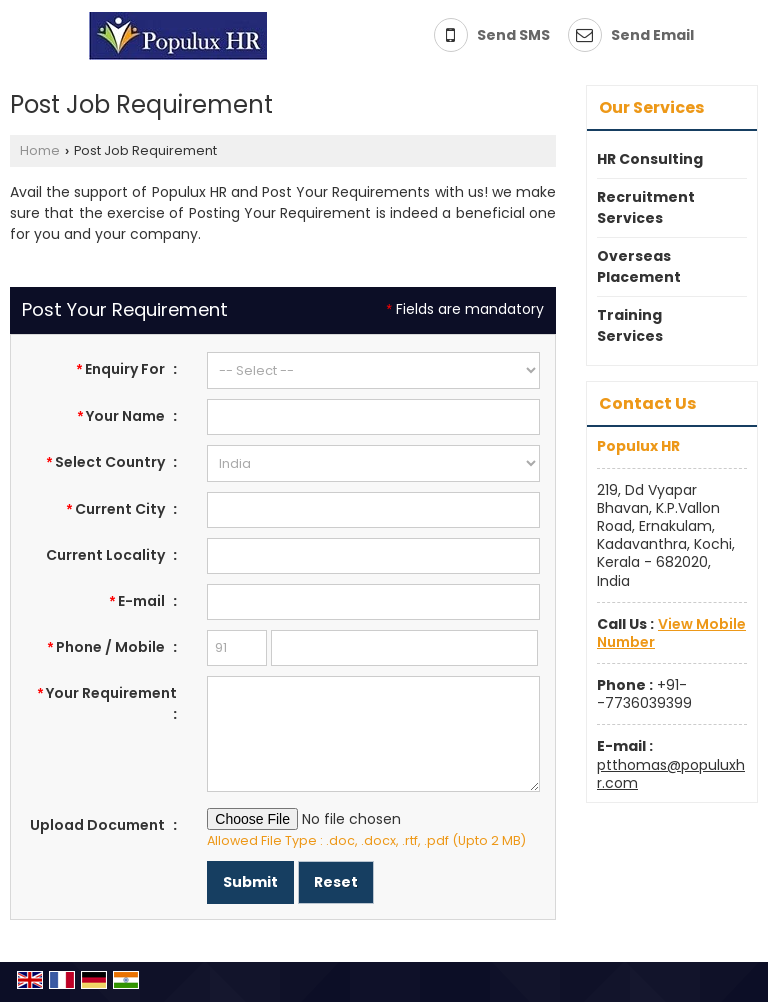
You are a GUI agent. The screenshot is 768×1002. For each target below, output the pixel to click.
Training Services (630, 325)
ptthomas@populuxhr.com (671, 774)
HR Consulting (650, 159)
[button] (671, 633)
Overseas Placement (639, 266)
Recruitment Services (646, 207)
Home (40, 150)
